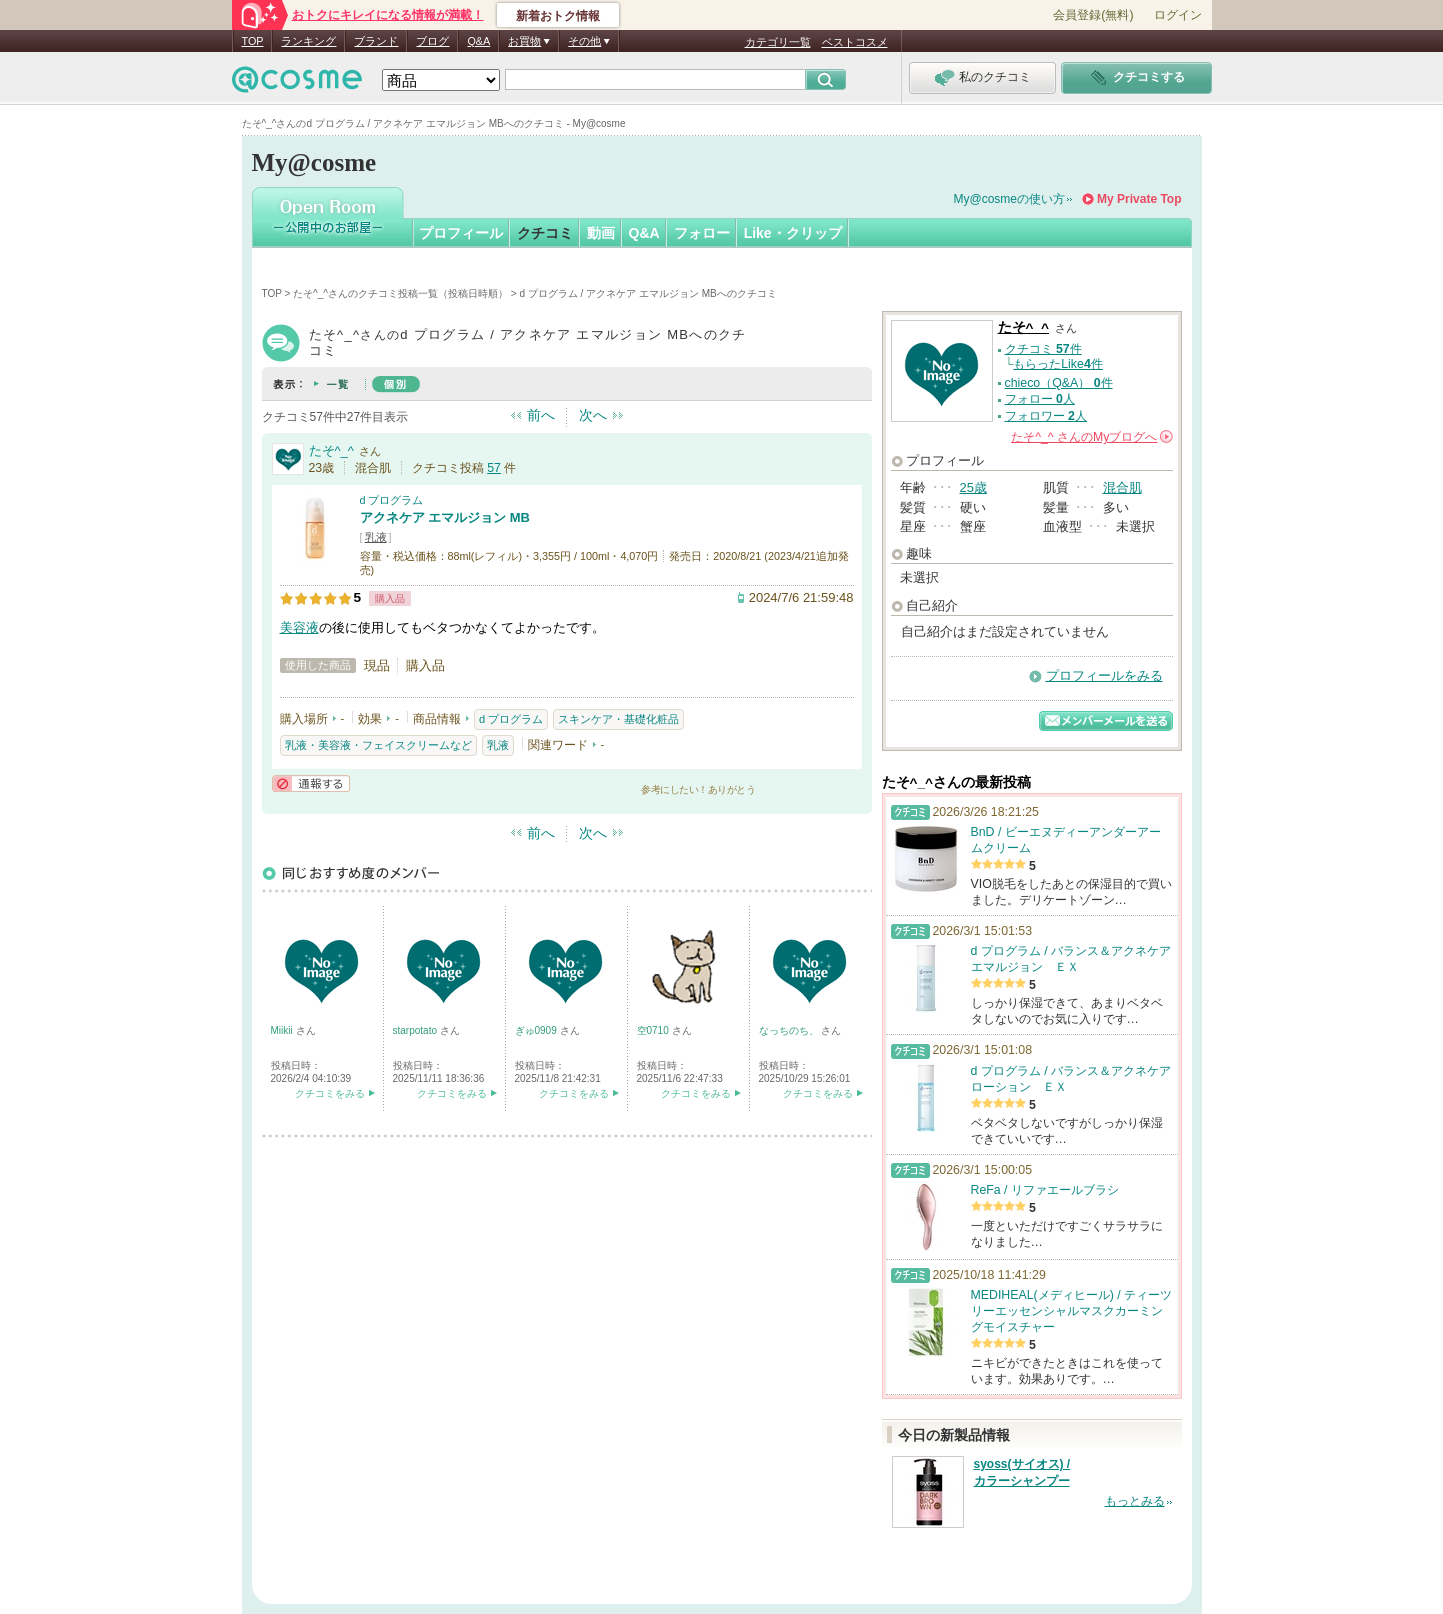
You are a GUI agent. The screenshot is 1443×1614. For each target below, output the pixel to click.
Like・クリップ (793, 233)
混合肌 (1122, 487)
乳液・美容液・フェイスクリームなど (378, 745)
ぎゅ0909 (537, 1030)
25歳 (973, 487)
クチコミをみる (330, 1093)
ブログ (432, 41)
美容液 (299, 627)
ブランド (376, 41)
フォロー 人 (1040, 399)
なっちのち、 (790, 1030)
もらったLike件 (1058, 364)
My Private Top (1139, 199)
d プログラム (392, 500)
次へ (593, 415)
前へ (541, 415)
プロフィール (461, 233)
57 (494, 468)
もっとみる (1135, 1501)
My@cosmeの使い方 (1010, 199)
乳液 (376, 537)
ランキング (308, 41)
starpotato (416, 1030)
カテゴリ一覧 (778, 42)
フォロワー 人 (1046, 416)
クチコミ (545, 233)
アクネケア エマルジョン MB (445, 517)
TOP (253, 41)
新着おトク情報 (558, 16)
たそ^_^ (331, 450)
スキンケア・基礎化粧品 (618, 719)
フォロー (702, 233)
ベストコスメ (855, 42)
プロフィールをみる (1104, 675)
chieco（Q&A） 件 (1059, 383)
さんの (1091, 437)
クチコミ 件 (1043, 349)
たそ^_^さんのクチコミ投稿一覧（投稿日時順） (400, 293)
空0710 (654, 1030)
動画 (601, 233)
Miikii (283, 1030)
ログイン (1178, 15)
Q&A (478, 41)
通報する (311, 783)
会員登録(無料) (1093, 15)
